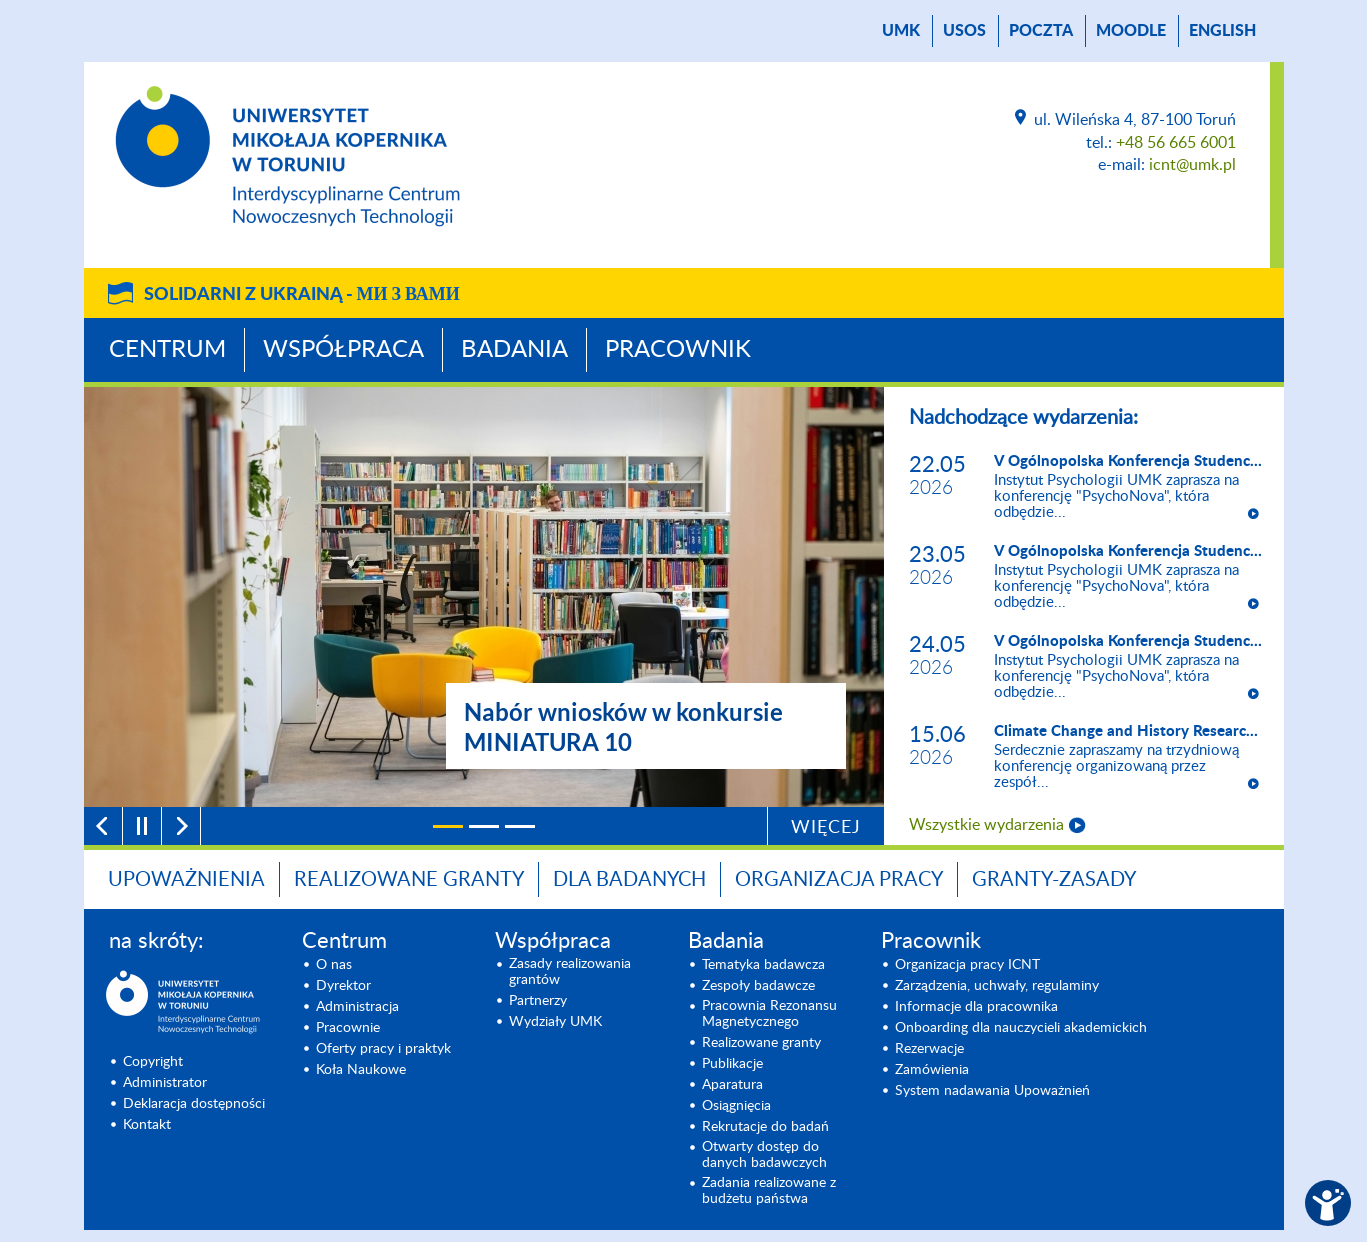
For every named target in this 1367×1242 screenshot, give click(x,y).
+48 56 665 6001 (1176, 143)
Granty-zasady (1054, 880)
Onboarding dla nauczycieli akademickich (1021, 1028)
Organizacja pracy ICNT (967, 965)
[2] (484, 826)
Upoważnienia (186, 880)
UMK (901, 31)
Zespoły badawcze (758, 986)
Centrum (167, 350)
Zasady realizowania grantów (570, 972)
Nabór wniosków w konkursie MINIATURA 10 (623, 726)
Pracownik (678, 350)
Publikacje (732, 1064)
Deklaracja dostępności (194, 1104)
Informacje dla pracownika (976, 1007)
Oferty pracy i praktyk (383, 1049)
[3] (520, 826)
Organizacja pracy (839, 880)
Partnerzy (538, 1001)
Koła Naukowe (361, 1070)
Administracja (357, 1007)
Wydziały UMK (555, 1022)
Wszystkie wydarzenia (986, 825)
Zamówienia (932, 1070)
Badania (514, 350)
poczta (1041, 31)
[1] (448, 826)
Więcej (826, 828)
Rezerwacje (929, 1049)
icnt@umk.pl (1192, 165)
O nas (334, 965)
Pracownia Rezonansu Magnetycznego (769, 1014)
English (1222, 31)
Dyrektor (343, 986)
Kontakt (147, 1125)
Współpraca (343, 350)
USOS (964, 31)
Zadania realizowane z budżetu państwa (769, 1191)
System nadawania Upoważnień (992, 1091)
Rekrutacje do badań (765, 1127)
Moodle (1131, 31)
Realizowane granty (409, 880)
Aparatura (732, 1085)
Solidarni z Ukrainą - (302, 295)
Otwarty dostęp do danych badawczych (764, 1155)
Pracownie (348, 1028)
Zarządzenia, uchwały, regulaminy (997, 986)
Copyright (153, 1062)
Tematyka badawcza (763, 965)
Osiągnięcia (736, 1106)
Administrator (165, 1083)
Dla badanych (629, 880)
